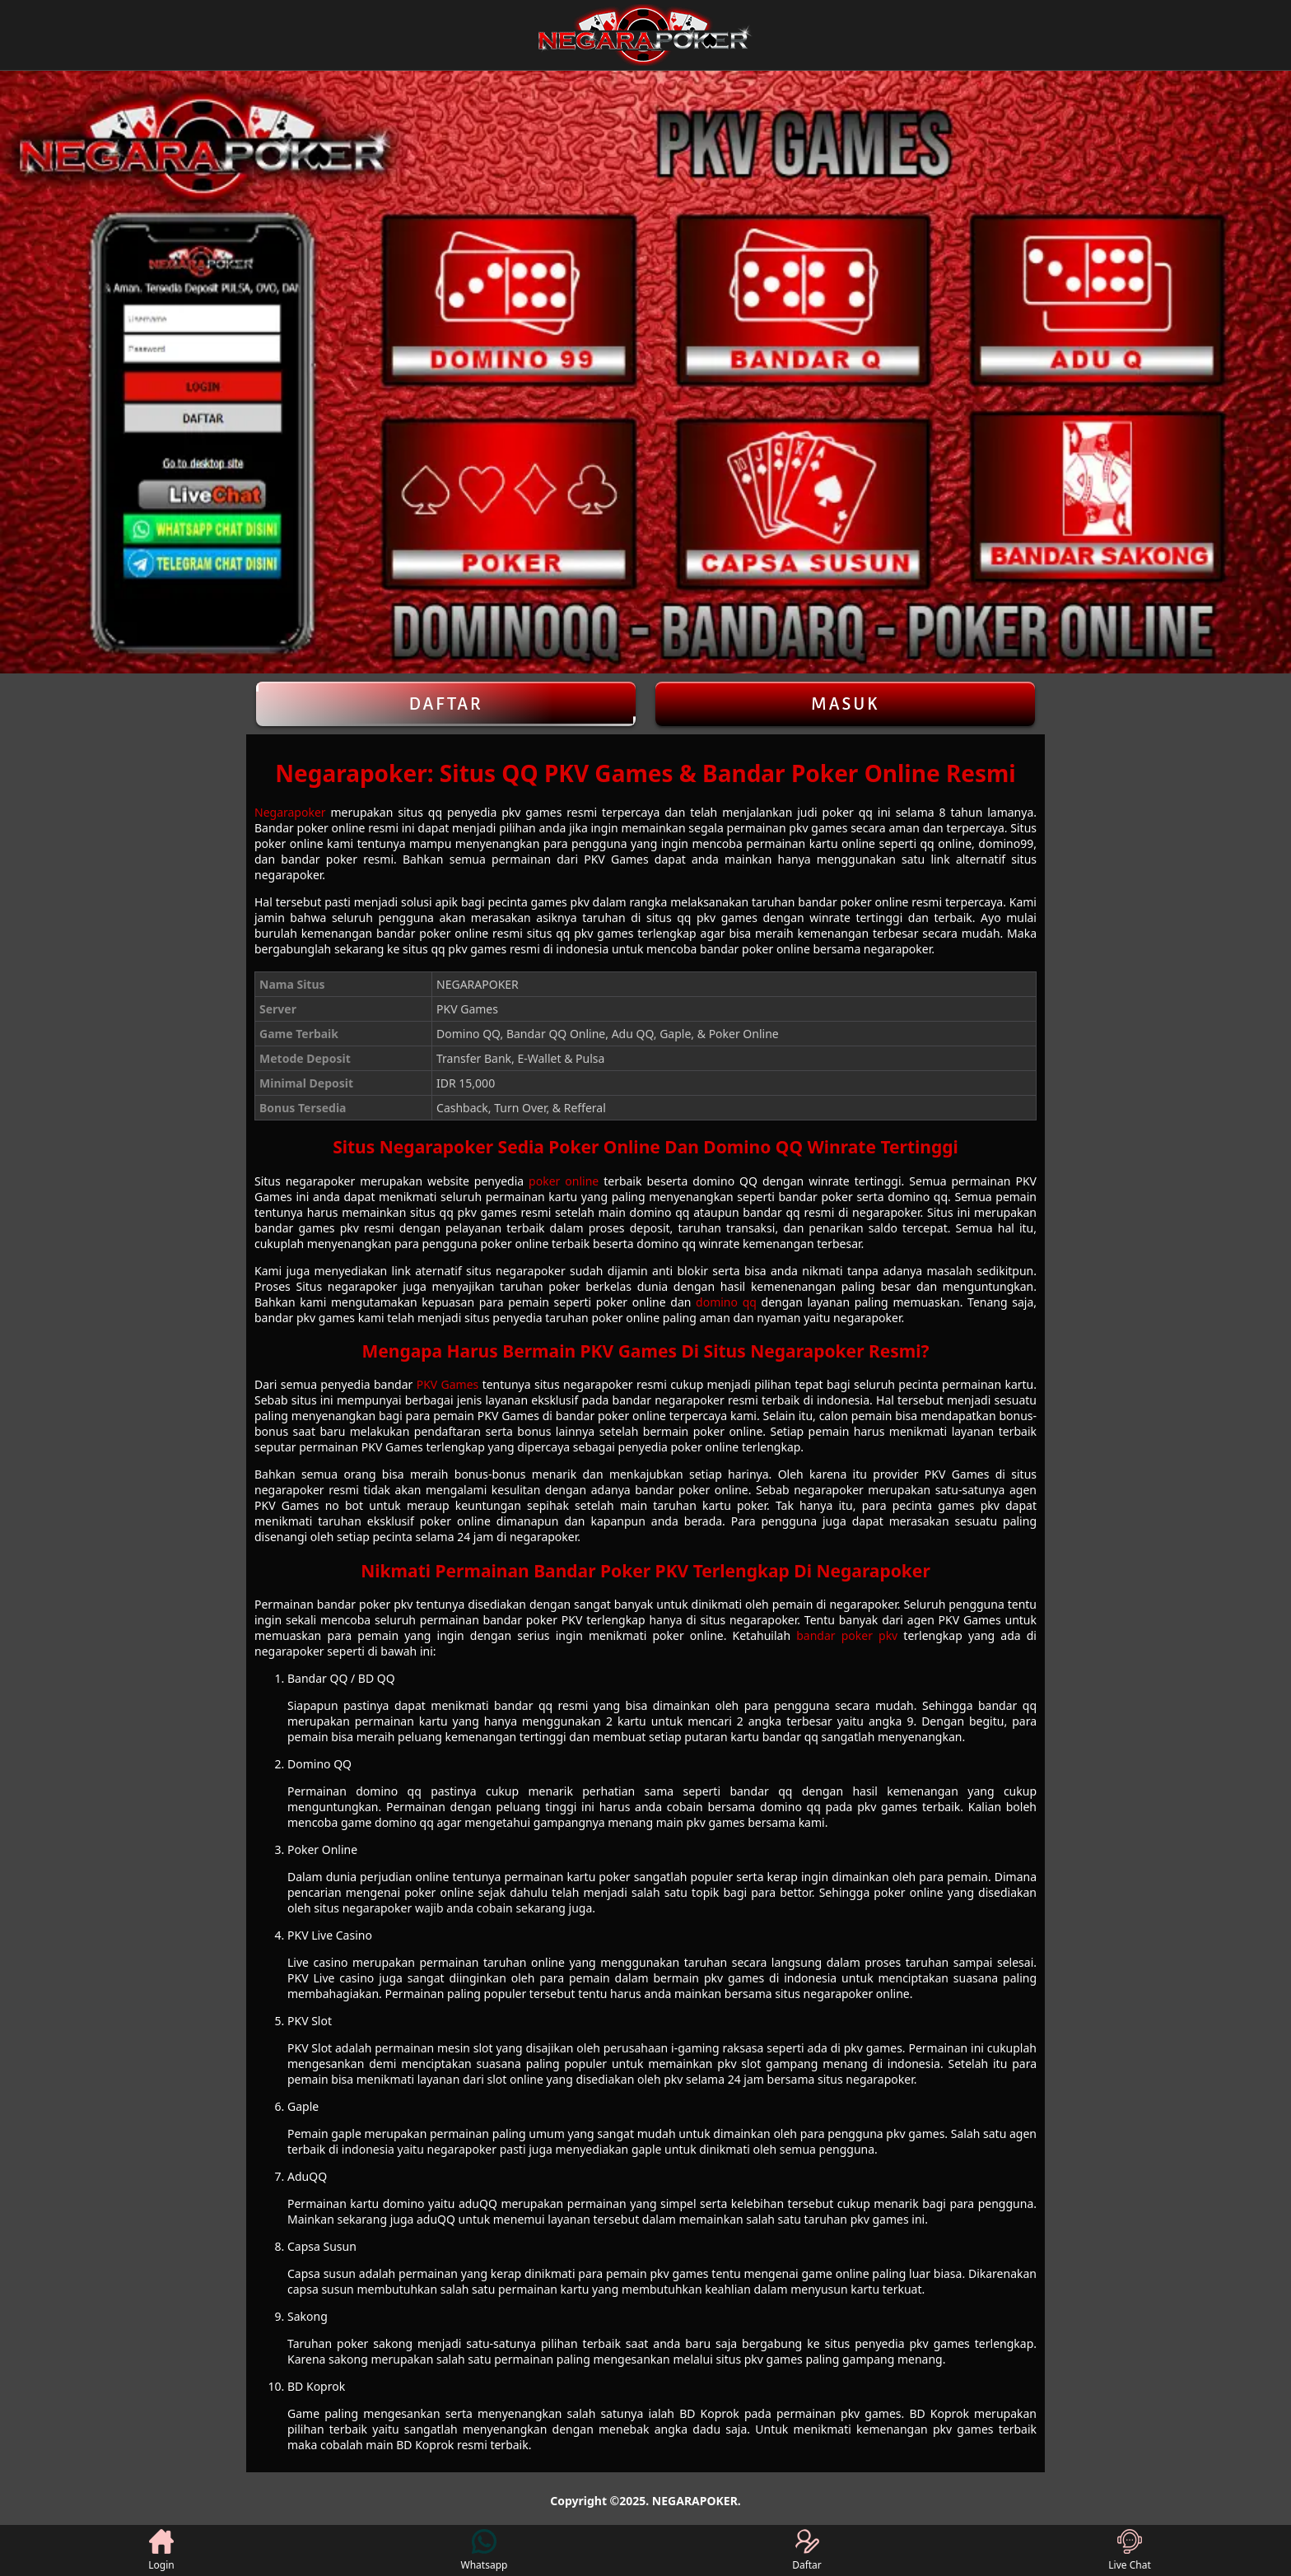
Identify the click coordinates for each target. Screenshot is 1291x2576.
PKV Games (448, 1384)
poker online (564, 1181)
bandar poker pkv (846, 1635)
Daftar (446, 704)
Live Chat (1129, 2550)
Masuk (845, 704)
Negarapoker (290, 812)
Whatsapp (484, 2550)
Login (161, 2550)
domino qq (726, 1302)
